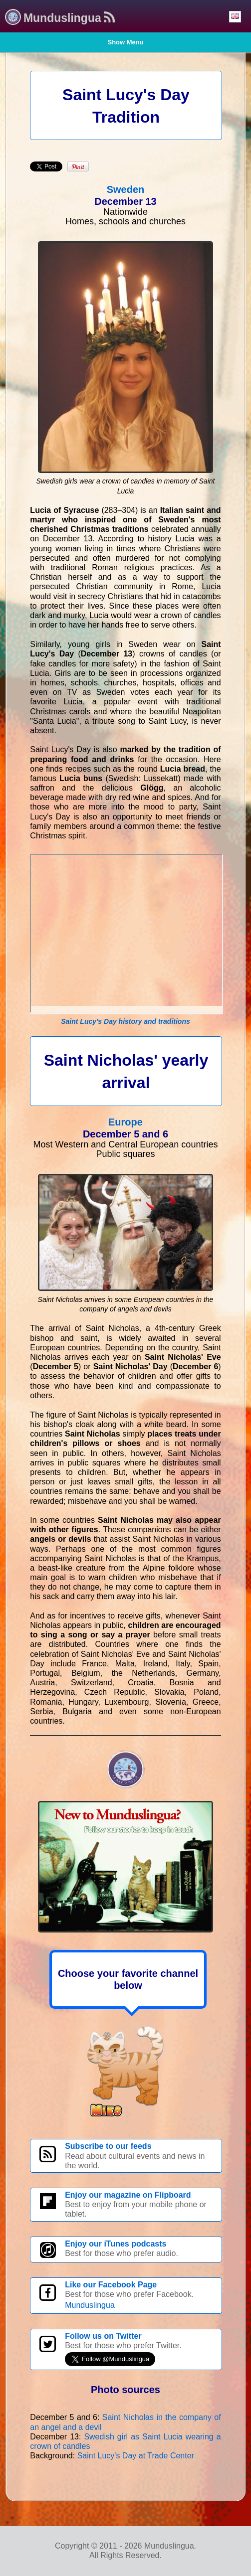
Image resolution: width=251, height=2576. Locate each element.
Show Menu (126, 42)
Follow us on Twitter (103, 2336)
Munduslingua (90, 2305)
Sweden (126, 189)
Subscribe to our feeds (108, 2146)
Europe (125, 1122)
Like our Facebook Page (111, 2284)
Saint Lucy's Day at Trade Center (135, 2455)
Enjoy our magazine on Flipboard (128, 2195)
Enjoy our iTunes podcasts (115, 2244)
